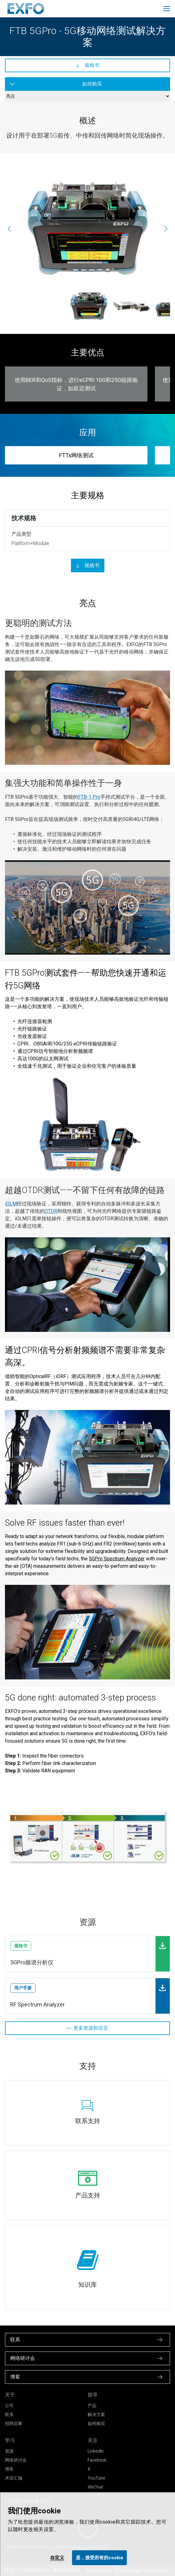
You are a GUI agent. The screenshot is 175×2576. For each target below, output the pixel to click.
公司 (9, 2405)
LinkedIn (96, 2451)
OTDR (51, 1211)
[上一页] (9, 228)
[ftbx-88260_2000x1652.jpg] (131, 306)
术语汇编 (13, 2478)
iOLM (11, 1204)
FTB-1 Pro (89, 797)
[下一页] (165, 228)
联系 (9, 2414)
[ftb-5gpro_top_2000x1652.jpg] (87, 228)
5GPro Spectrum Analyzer (117, 1559)
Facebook (97, 2460)
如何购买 (96, 2423)
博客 (9, 2469)
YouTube (96, 2478)
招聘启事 (13, 2423)
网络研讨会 (16, 2460)
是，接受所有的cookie (99, 2557)
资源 (9, 2451)
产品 (92, 2405)
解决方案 (96, 2414)
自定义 (57, 2557)
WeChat (95, 2487)
